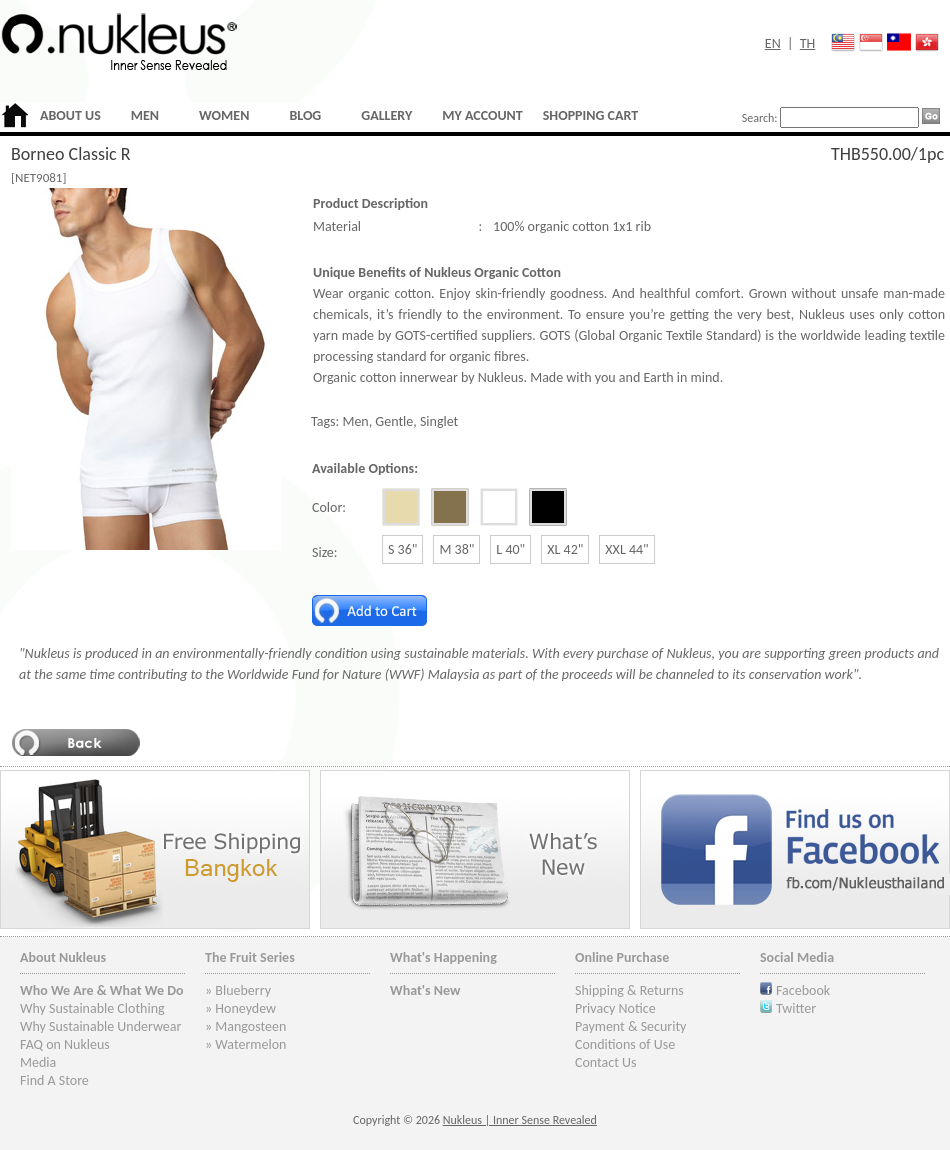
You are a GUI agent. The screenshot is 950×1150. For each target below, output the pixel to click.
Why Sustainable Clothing (92, 1008)
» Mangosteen (245, 1026)
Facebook (803, 990)
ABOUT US (70, 115)
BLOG (305, 115)
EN (773, 43)
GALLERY (386, 115)
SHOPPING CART (590, 115)
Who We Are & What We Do (102, 990)
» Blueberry (238, 990)
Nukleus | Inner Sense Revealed (520, 1120)
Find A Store (54, 1080)
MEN (145, 115)
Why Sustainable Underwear (100, 1026)
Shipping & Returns (629, 990)
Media (38, 1062)
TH (808, 43)
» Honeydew (240, 1008)
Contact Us (606, 1062)
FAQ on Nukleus (65, 1044)
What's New (425, 990)
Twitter (796, 1008)
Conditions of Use (625, 1044)
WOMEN (224, 115)
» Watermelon (245, 1044)
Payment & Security (630, 1026)
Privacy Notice (615, 1008)
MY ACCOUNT (482, 115)
